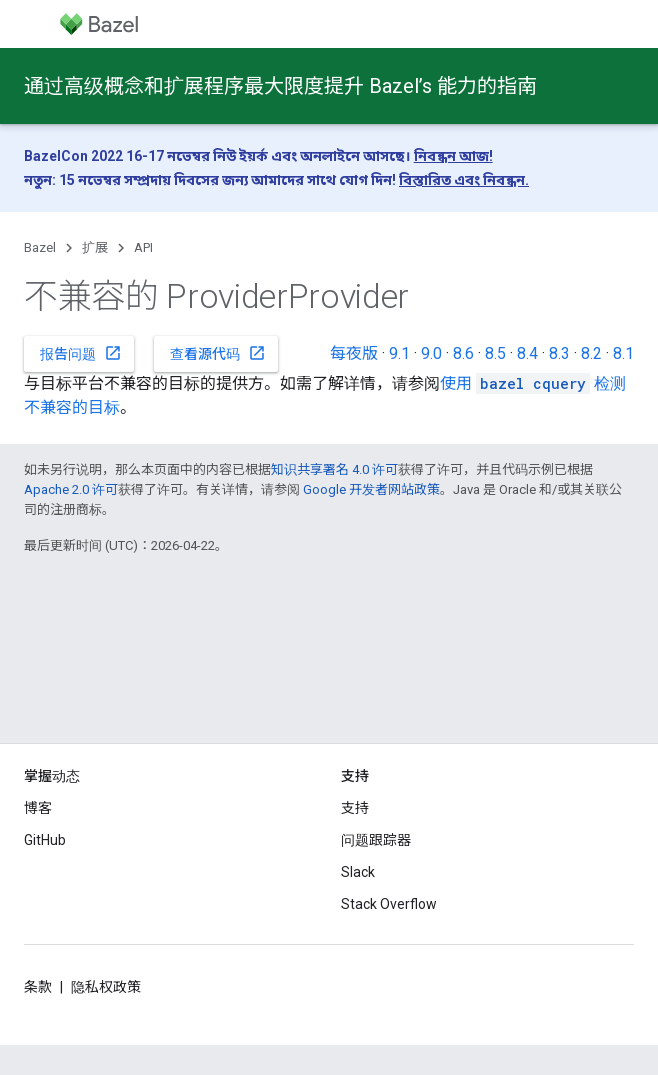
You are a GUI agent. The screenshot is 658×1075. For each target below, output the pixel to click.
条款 (38, 987)
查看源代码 (218, 353)
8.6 (463, 353)
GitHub (45, 840)
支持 (355, 808)
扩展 (95, 247)
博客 (38, 808)
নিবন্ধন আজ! (453, 156)
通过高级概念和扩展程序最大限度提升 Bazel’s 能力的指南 (280, 86)
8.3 (559, 353)
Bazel (40, 247)
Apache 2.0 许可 (71, 489)
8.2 (591, 353)
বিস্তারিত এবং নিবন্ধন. (464, 180)
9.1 (399, 353)
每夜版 (354, 353)
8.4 (527, 353)
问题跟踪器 (376, 840)
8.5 (495, 353)
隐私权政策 (106, 987)
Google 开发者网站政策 (371, 489)
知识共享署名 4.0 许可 (334, 469)
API (143, 247)
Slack (358, 872)
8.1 (623, 353)
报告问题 (81, 353)
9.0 (431, 353)
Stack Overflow (389, 904)
